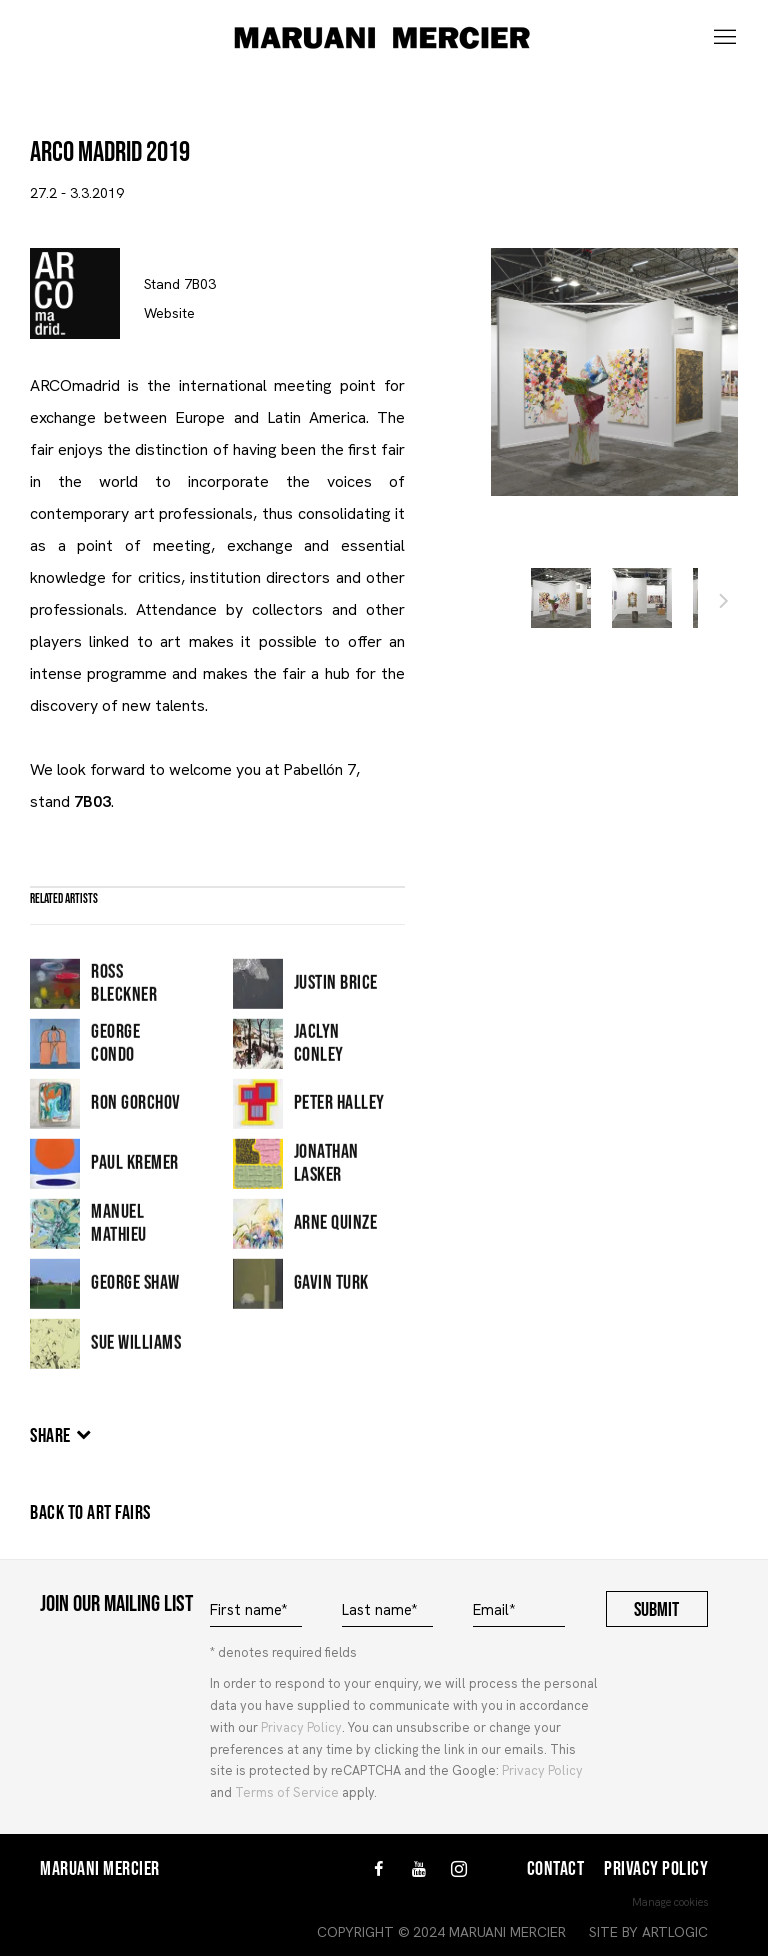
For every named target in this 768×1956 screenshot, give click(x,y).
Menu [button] (723, 38)
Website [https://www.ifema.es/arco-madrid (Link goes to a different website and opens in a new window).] (169, 313)
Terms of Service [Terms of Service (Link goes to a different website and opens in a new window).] (287, 1792)
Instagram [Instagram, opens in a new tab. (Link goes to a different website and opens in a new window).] (459, 1870)
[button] (561, 598)
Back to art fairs (90, 1513)
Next (724, 604)
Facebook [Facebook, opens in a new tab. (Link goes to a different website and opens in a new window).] (379, 1870)
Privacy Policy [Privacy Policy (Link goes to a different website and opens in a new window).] (542, 1770)
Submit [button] (656, 1610)
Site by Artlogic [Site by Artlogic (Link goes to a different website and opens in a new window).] (648, 1932)
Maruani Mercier (100, 1869)
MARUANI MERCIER (384, 38)
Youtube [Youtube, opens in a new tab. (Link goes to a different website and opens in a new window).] (419, 1870)
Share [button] (50, 1436)
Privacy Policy (301, 1727)
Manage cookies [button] (670, 1902)
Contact (556, 1869)
